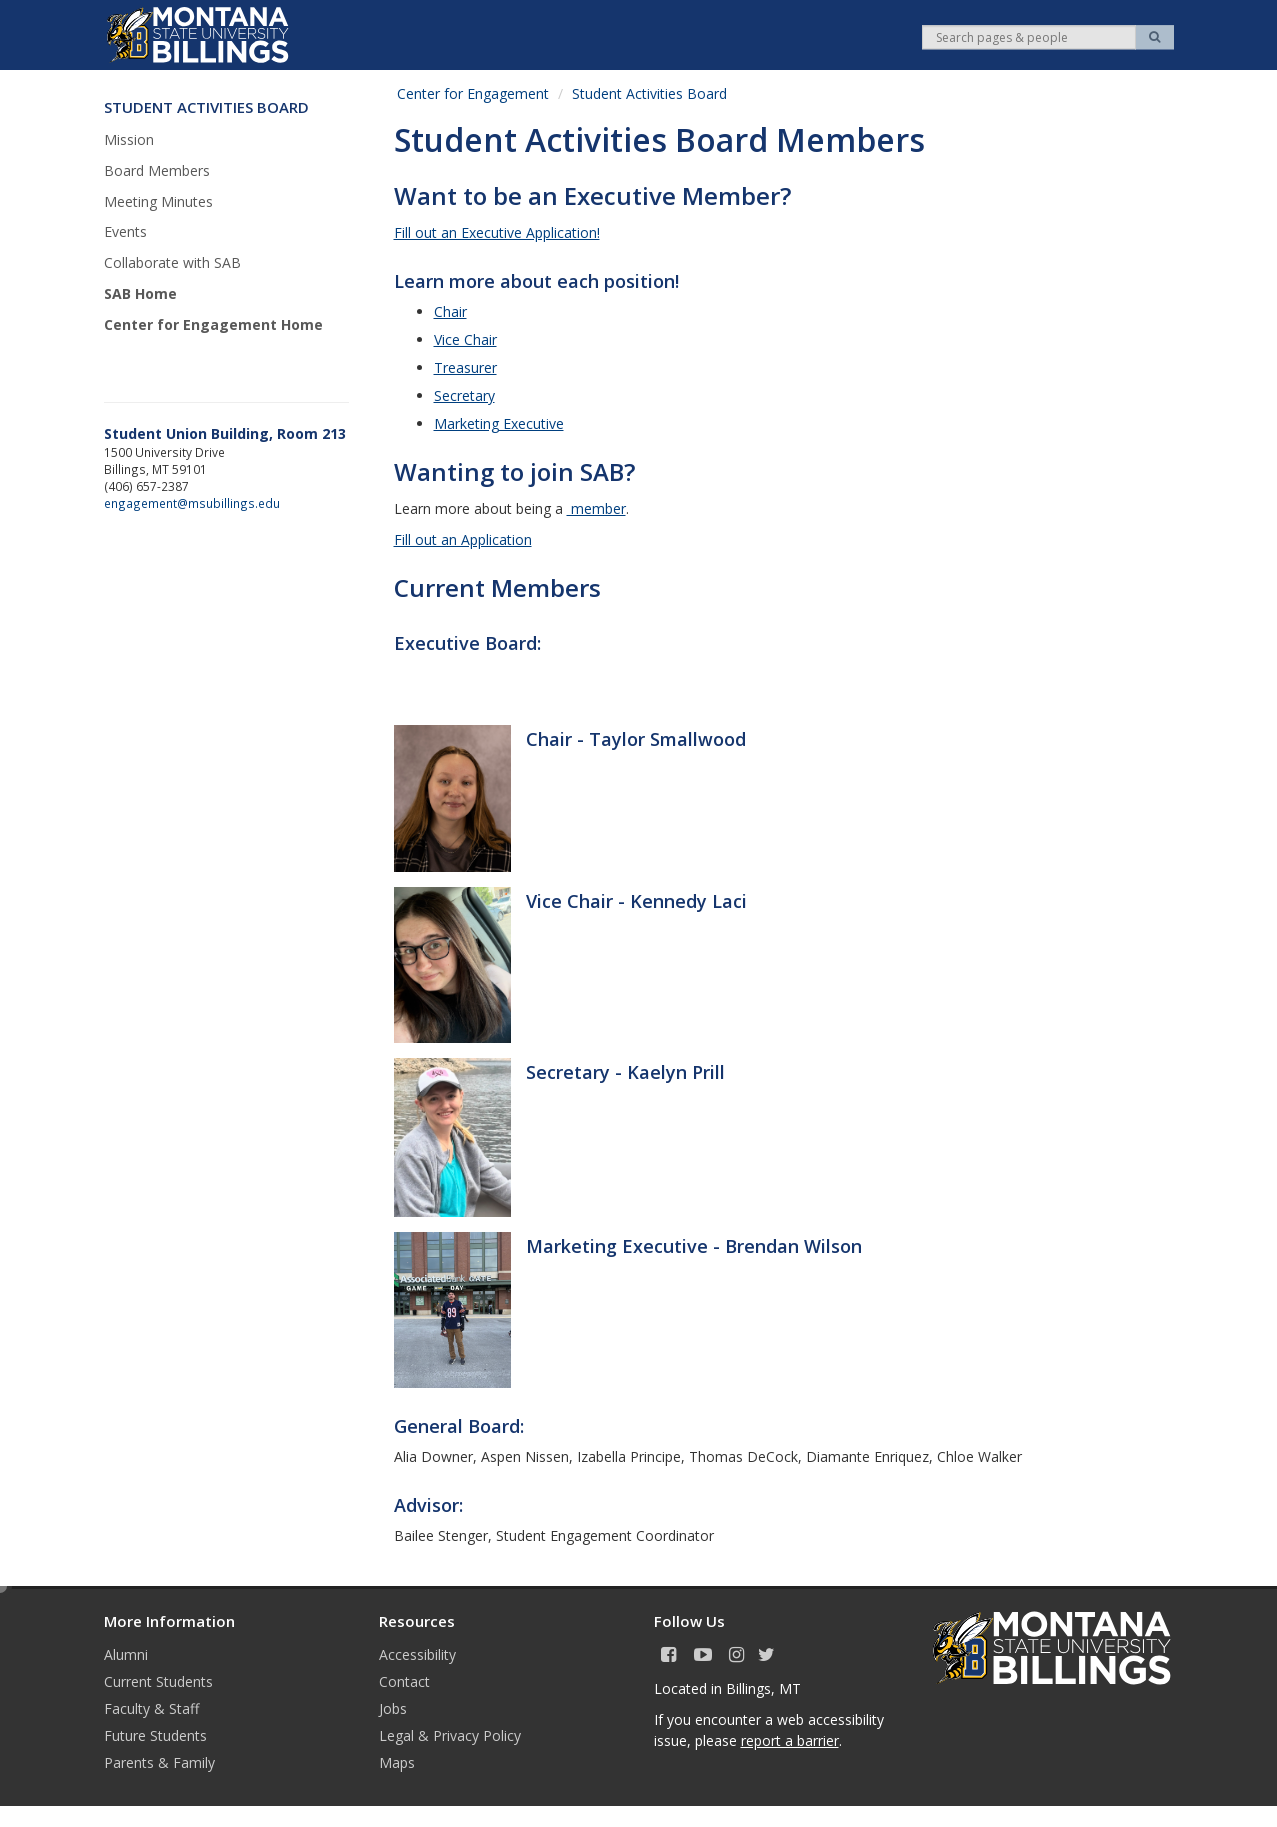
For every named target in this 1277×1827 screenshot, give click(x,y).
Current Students (158, 1681)
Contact (404, 1681)
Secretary (464, 395)
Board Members (157, 170)
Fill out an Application (463, 539)
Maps (397, 1762)
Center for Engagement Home (213, 324)
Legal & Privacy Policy (450, 1735)
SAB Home (140, 293)
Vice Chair (465, 339)
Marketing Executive (499, 423)
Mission (129, 139)
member (596, 508)
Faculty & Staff (151, 1708)
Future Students (155, 1735)
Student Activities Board (649, 93)
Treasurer (465, 367)
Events (125, 231)
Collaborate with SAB (172, 262)
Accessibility (417, 1654)
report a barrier (790, 1740)
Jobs (393, 1708)
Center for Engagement (473, 93)
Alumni (126, 1654)
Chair (450, 311)
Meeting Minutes (158, 201)
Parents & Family (159, 1762)
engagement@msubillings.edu (192, 503)
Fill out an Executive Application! (497, 232)
